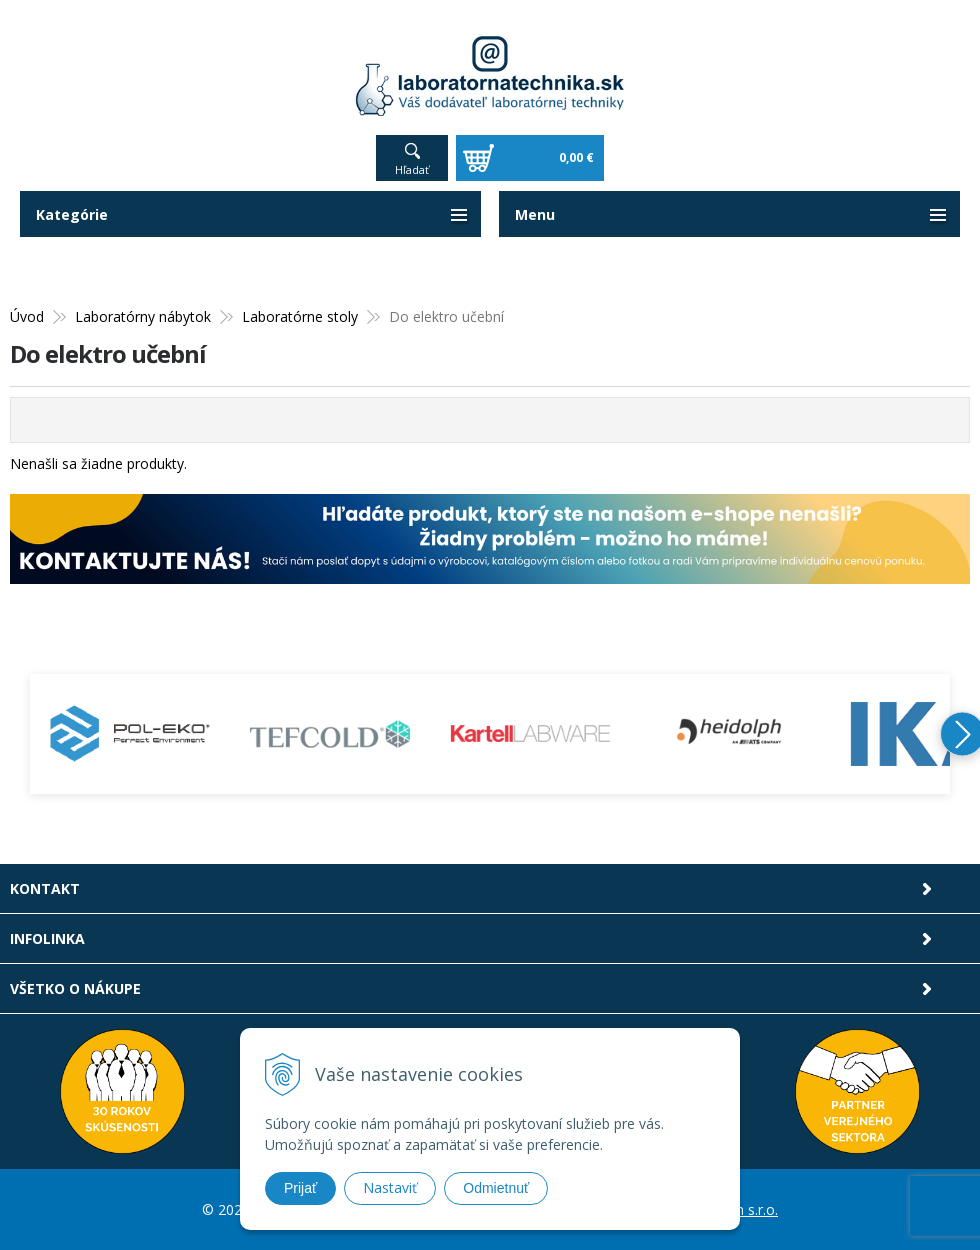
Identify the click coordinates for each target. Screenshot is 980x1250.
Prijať (300, 1188)
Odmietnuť (496, 1188)
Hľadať (412, 169)
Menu (535, 214)
